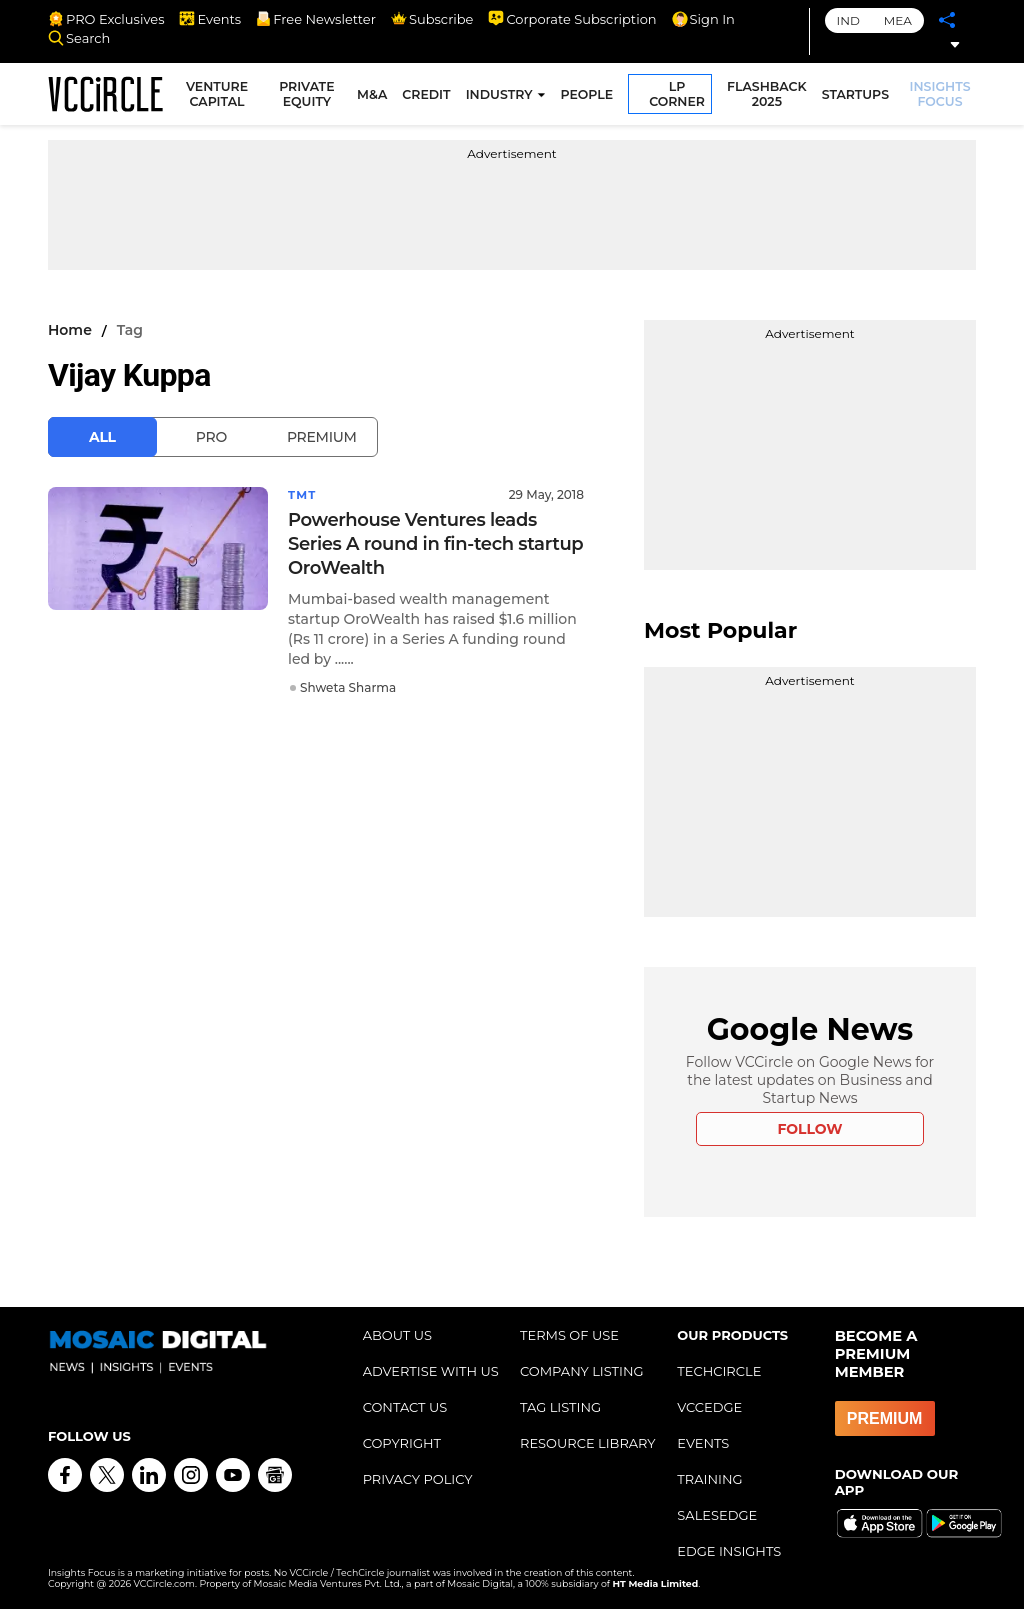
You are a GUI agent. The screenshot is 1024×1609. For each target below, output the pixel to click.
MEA (898, 20)
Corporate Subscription (572, 19)
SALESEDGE (717, 1515)
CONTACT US (405, 1407)
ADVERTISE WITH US (431, 1371)
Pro (211, 437)
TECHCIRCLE (719, 1371)
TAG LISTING (560, 1407)
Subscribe (432, 19)
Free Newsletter (316, 19)
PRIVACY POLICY (418, 1479)
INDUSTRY (500, 96)
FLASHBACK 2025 (769, 96)
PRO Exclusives (106, 19)
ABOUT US (397, 1335)
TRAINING (709, 1479)
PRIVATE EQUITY (309, 96)
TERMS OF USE (569, 1335)
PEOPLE (588, 96)
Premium (322, 437)
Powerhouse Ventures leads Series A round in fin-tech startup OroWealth (435, 544)
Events (210, 19)
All (102, 437)
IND (848, 20)
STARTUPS (856, 96)
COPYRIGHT (402, 1443)
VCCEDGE (709, 1407)
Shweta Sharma (348, 687)
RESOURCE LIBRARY (588, 1443)
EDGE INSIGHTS (729, 1551)
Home (70, 330)
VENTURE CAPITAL (221, 96)
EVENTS (703, 1443)
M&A (374, 96)
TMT (303, 494)
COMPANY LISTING (582, 1371)
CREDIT (428, 96)
